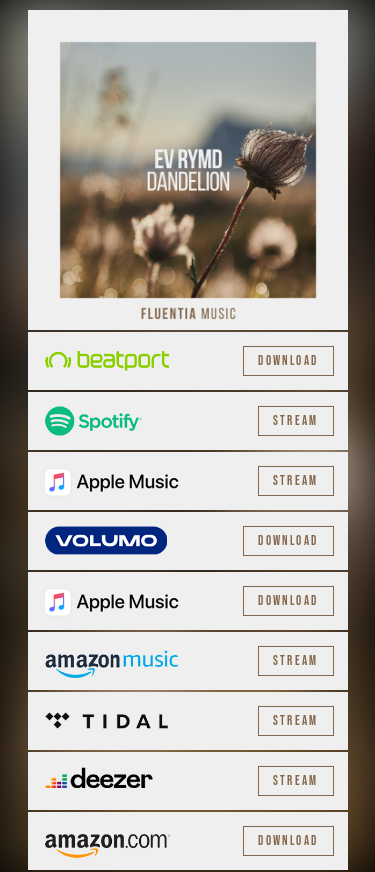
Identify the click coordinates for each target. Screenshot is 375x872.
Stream (296, 421)
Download (288, 361)
